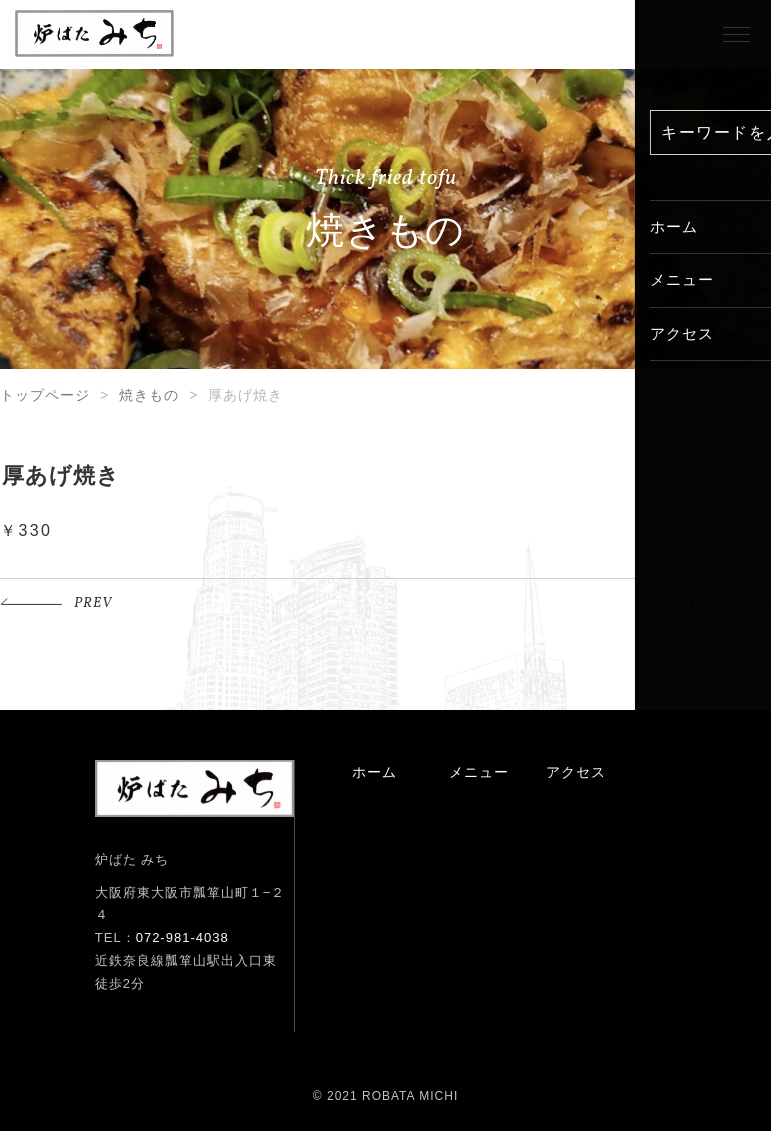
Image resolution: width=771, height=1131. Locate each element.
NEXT (678, 603)
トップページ (45, 395)
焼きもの (149, 395)
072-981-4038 (182, 937)
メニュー (479, 772)
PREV (93, 603)
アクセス (576, 772)
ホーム (374, 772)
